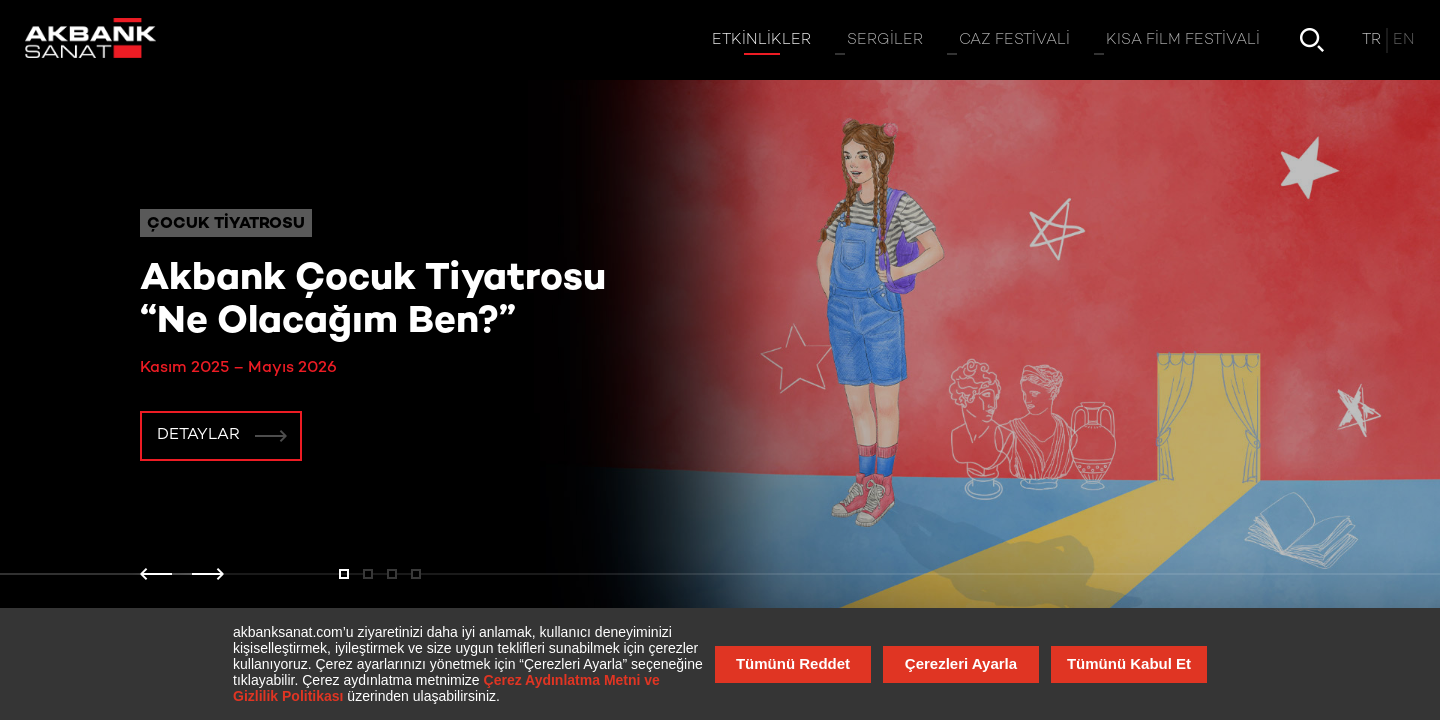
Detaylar (198, 435)
